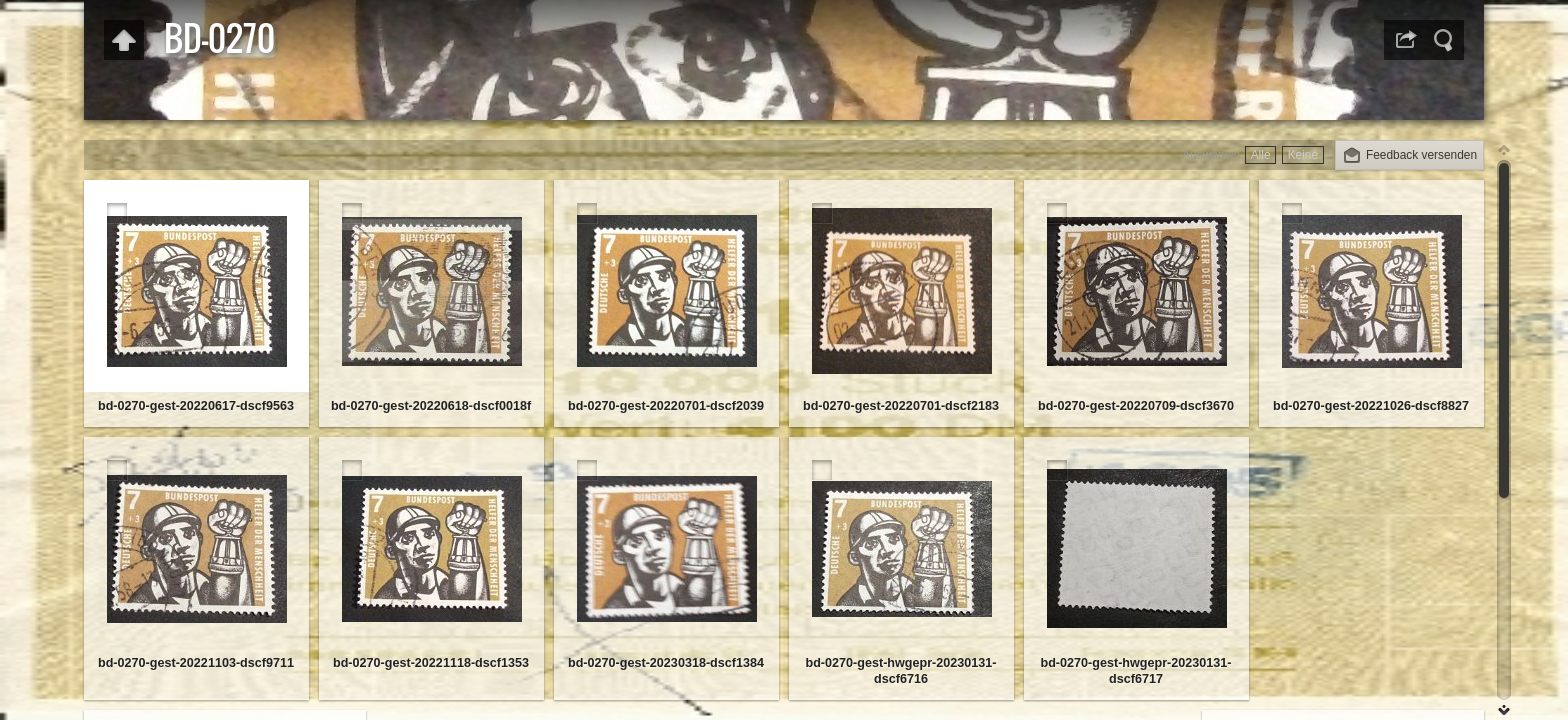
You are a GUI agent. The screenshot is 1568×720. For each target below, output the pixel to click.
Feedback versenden (1421, 155)
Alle (1261, 155)
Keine (1303, 155)
